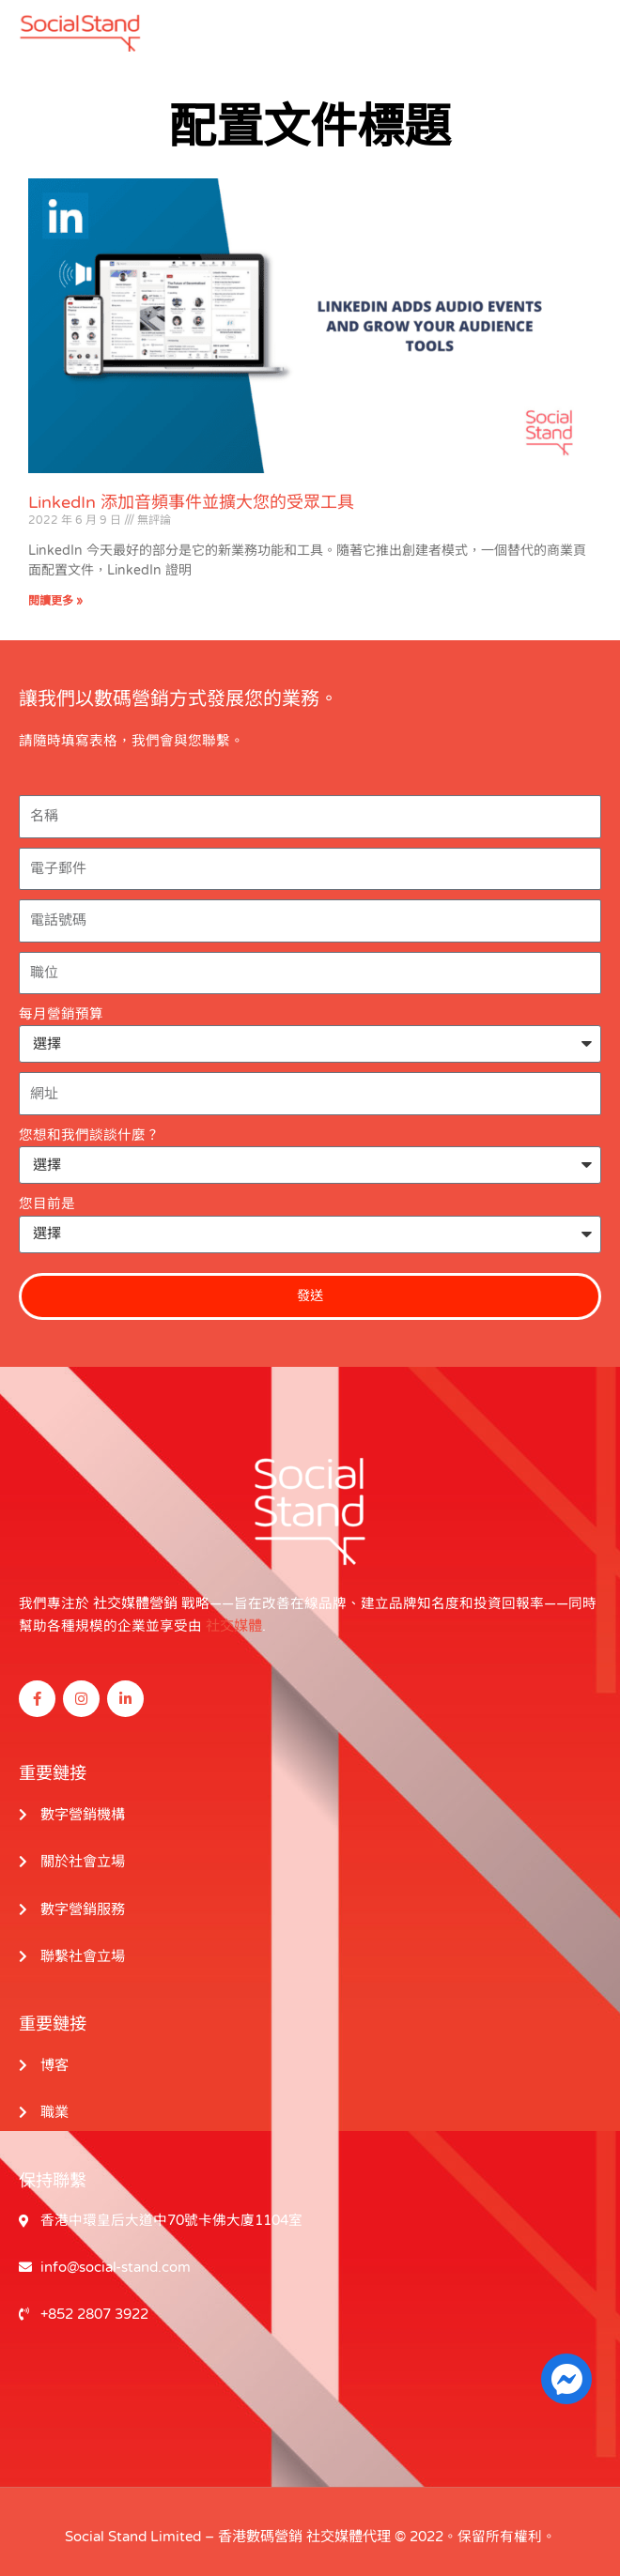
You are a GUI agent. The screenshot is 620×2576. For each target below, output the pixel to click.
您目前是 (47, 1204)
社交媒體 (234, 1625)
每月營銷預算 (61, 1014)
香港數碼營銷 (260, 2528)
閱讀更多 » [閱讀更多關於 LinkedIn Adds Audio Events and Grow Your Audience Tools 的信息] (55, 600)
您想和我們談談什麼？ (89, 1135)
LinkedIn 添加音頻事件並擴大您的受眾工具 (191, 502)
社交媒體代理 (348, 2528)
